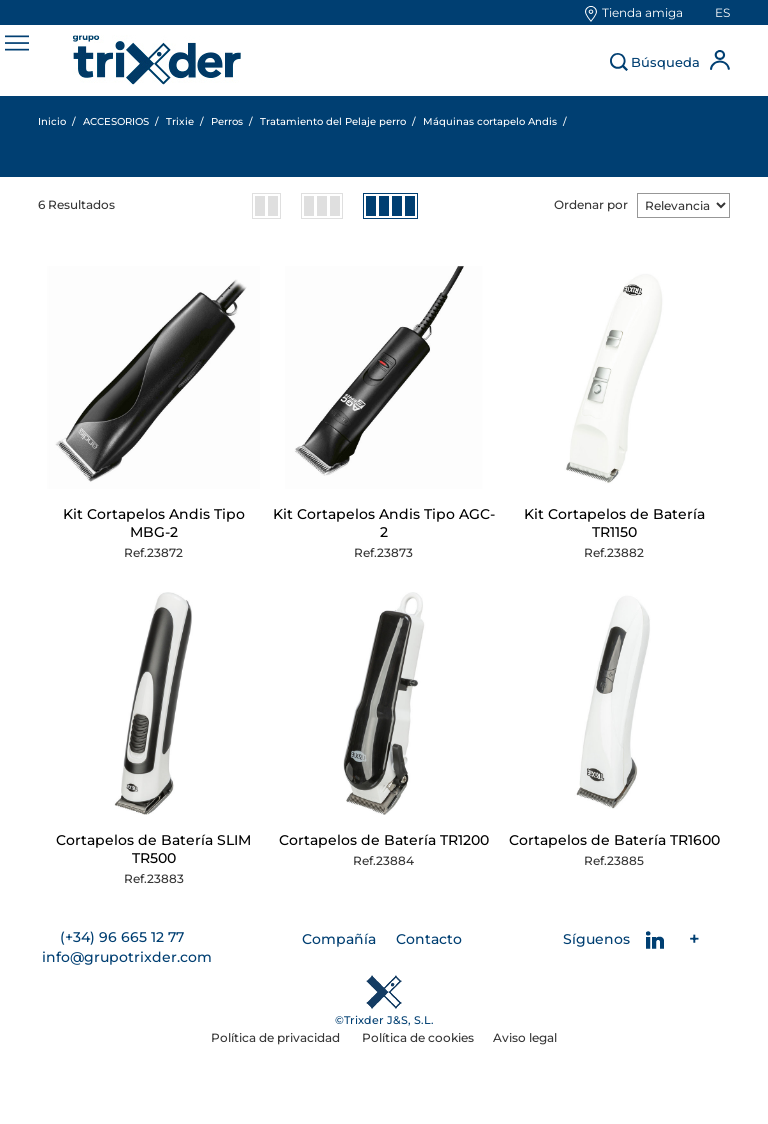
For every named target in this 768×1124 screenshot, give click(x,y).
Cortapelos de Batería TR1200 (384, 840)
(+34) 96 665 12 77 (122, 937)
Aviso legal (525, 1037)
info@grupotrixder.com (127, 957)
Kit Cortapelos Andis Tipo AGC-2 (384, 523)
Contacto (429, 939)
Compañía (339, 939)
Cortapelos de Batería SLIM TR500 (153, 849)
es (722, 12)
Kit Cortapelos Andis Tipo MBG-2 (154, 523)
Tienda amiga (642, 12)
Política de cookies (418, 1037)
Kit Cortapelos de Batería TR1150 (614, 523)
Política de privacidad (277, 1037)
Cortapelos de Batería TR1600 (614, 840)
